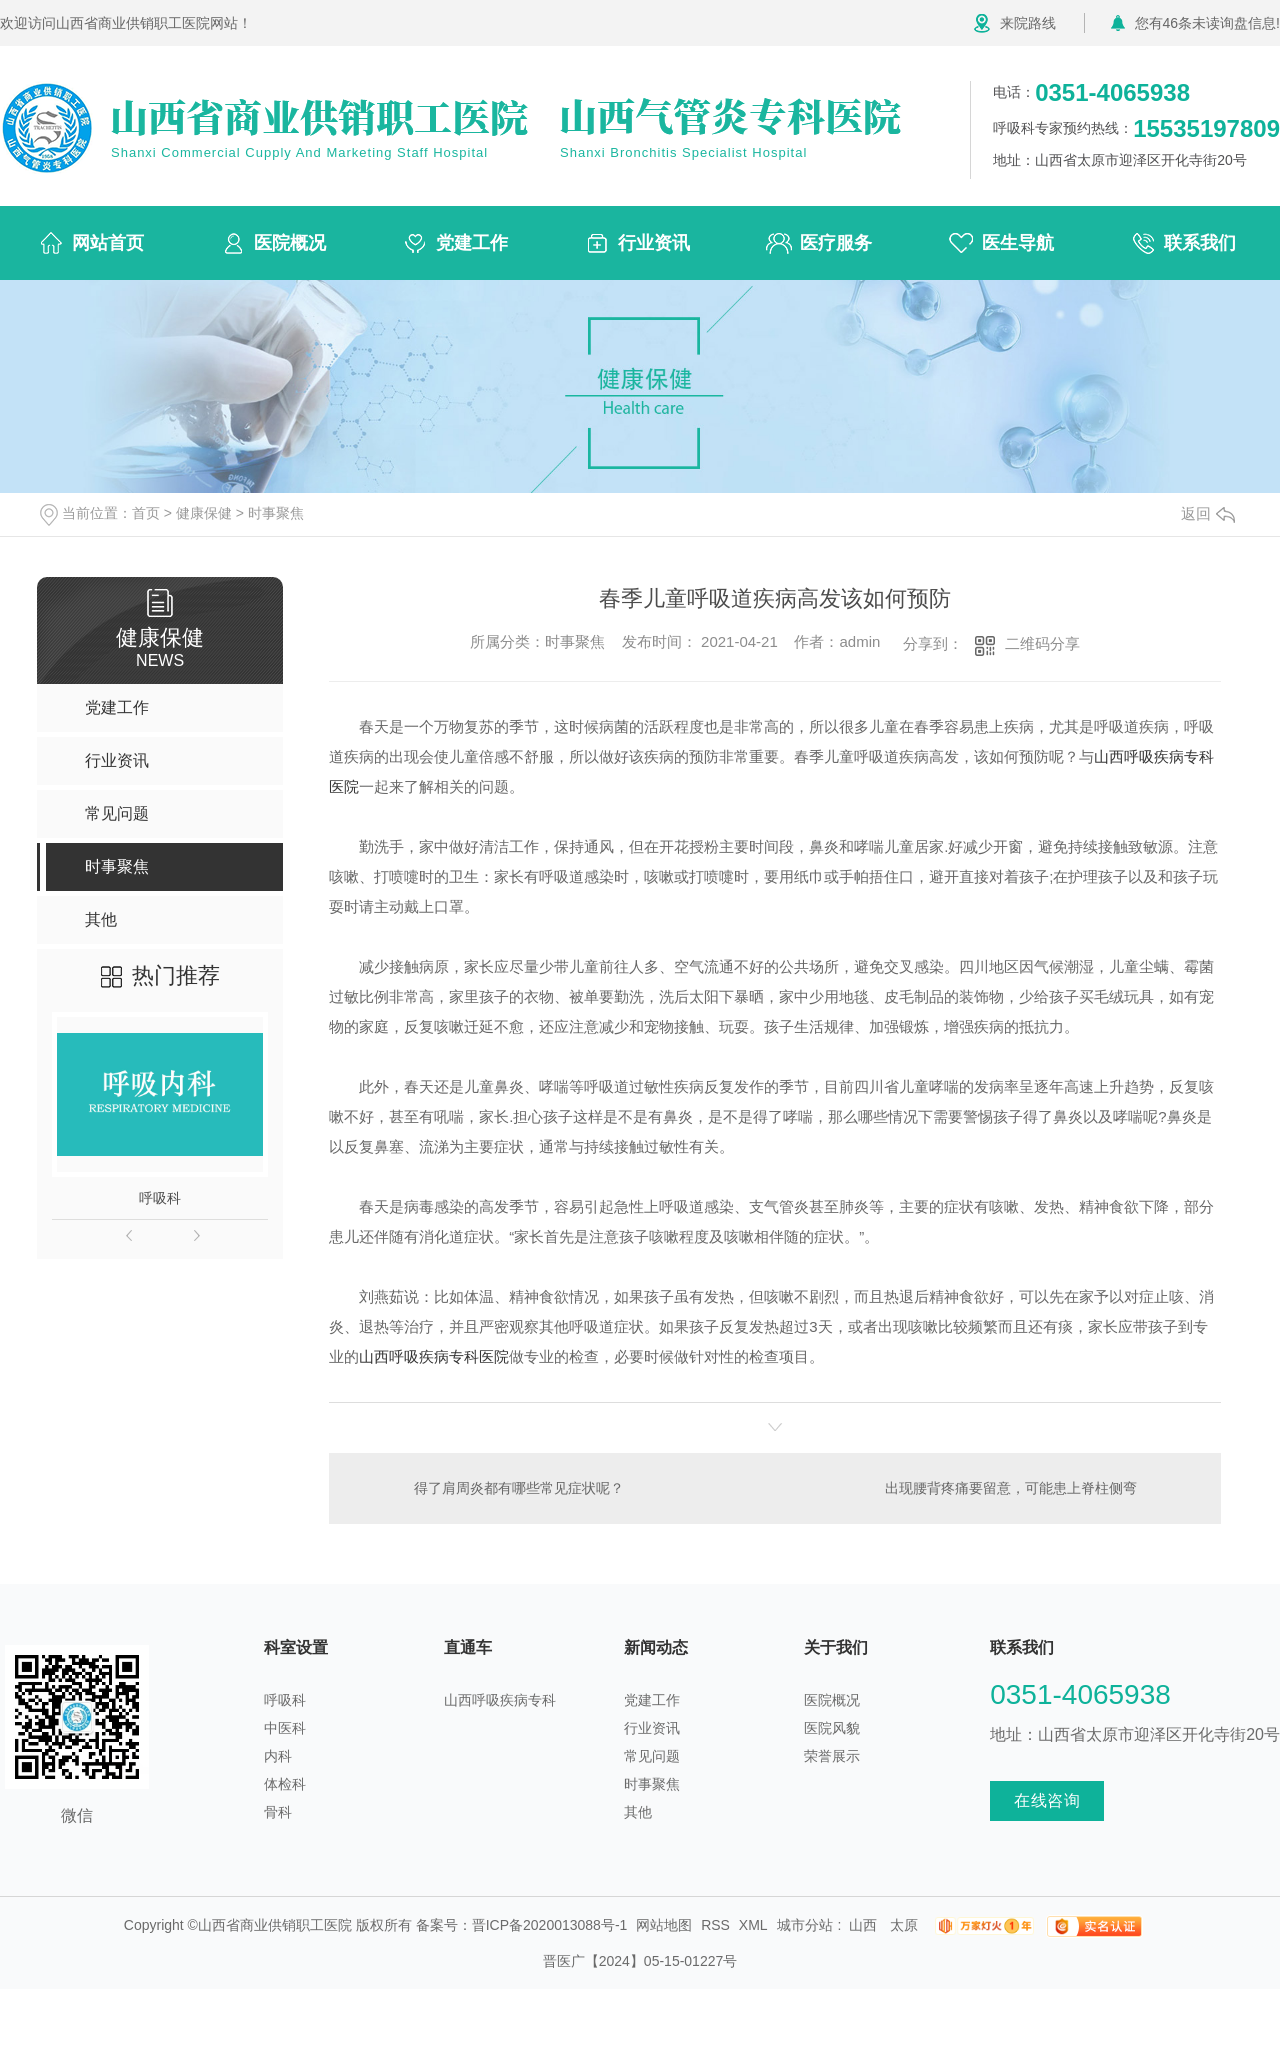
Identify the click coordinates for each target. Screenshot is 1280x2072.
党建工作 (472, 243)
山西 (863, 1925)
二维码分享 (1042, 643)
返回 (1208, 513)
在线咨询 (1047, 1800)
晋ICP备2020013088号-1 (550, 1925)
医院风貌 (832, 1728)
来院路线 (1028, 23)
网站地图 (664, 1925)
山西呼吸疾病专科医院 (434, 1356)
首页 (146, 513)
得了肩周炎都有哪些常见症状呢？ (519, 1488)
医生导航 (1018, 243)
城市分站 (805, 1925)
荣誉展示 (832, 1756)
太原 (904, 1925)
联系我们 (1200, 243)
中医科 (285, 1728)
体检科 (285, 1784)
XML (753, 1925)
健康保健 (204, 513)
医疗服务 (836, 243)
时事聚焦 (276, 513)
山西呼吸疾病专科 (500, 1700)
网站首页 (108, 243)
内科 (278, 1756)
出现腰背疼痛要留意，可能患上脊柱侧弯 (1011, 1488)
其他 (638, 1812)
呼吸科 (160, 1198)
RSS (715, 1925)
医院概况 (290, 243)
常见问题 (652, 1756)
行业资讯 (654, 243)
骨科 (278, 1812)
